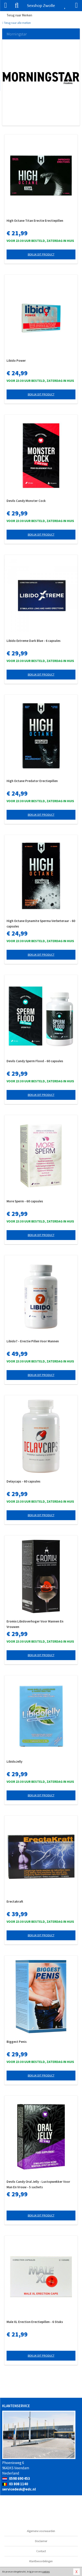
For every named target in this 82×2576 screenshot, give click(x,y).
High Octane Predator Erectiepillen (32, 781)
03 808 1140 (15, 2484)
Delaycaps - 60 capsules (23, 1481)
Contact (41, 2551)
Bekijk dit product (41, 254)
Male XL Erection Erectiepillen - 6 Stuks (35, 2322)
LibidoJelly (14, 1761)
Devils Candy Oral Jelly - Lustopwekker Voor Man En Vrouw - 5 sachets (38, 2184)
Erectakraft (15, 1901)
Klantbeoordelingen (41, 2561)
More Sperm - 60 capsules (25, 1201)
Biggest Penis (17, 2042)
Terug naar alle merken (16, 23)
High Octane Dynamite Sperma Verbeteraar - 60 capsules (41, 923)
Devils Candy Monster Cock (26, 501)
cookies (46, 2571)
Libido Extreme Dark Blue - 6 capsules (34, 641)
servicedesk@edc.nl (19, 2489)
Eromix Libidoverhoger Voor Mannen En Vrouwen (35, 1624)
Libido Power (16, 360)
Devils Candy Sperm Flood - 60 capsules (35, 1061)
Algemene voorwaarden (41, 2531)
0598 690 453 (16, 2478)
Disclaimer (41, 2541)
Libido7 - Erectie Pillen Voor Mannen (33, 1341)
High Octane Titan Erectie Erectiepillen (35, 220)
